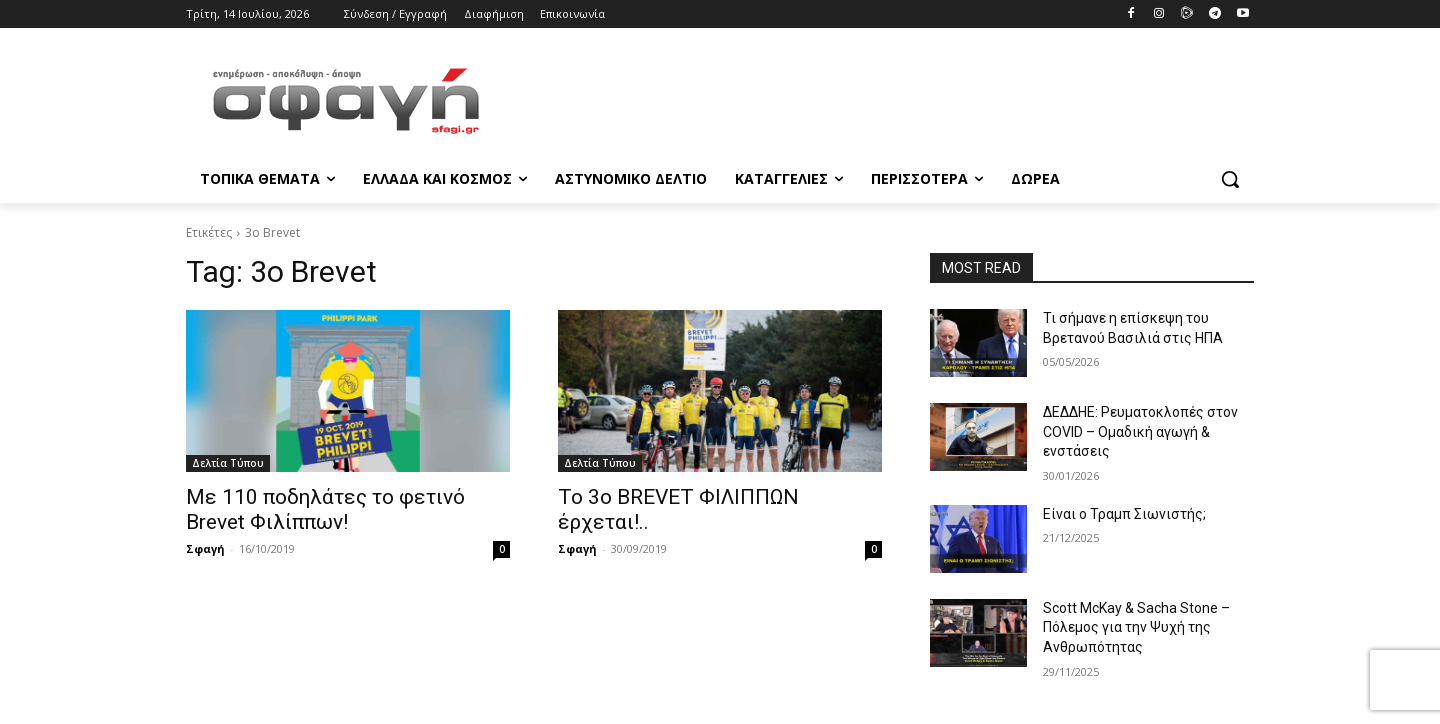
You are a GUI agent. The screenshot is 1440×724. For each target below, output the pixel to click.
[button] (1230, 179)
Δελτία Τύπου (228, 463)
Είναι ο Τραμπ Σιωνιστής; (1124, 514)
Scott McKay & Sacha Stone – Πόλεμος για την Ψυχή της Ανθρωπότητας (1136, 627)
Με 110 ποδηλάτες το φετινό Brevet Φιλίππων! (325, 509)
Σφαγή (205, 548)
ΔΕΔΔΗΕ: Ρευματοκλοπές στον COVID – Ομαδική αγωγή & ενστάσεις (1140, 431)
